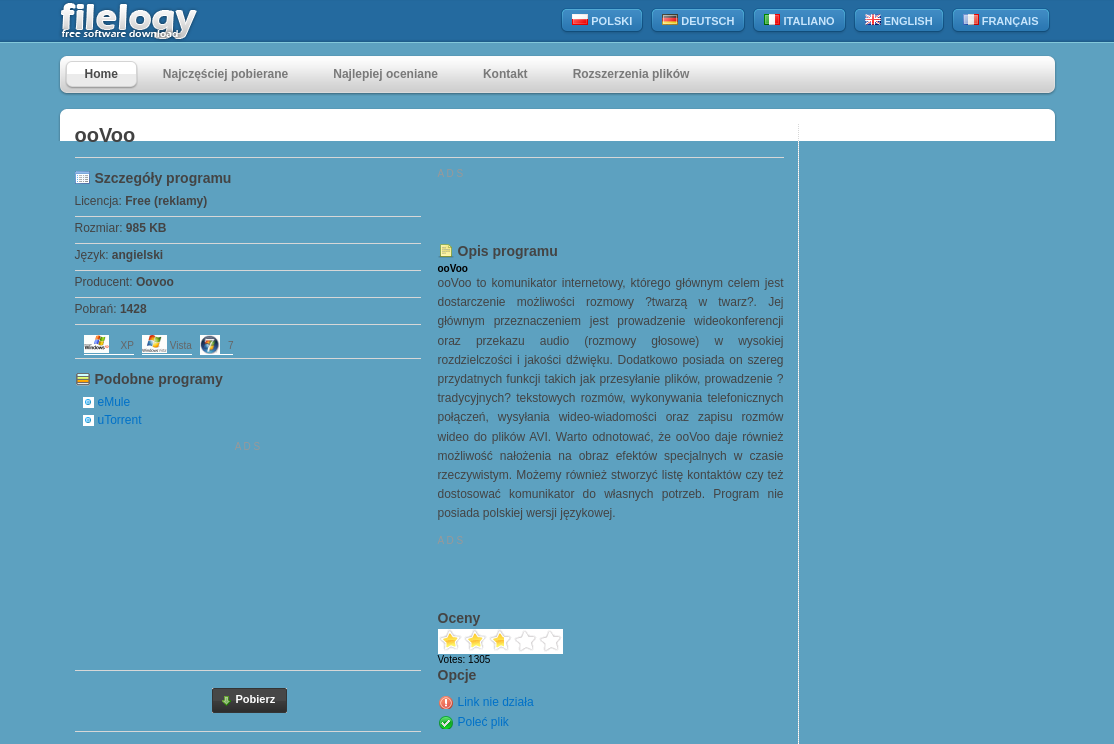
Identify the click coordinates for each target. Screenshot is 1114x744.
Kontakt (505, 74)
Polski (602, 20)
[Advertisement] (248, 552)
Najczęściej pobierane (225, 74)
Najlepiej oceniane (385, 74)
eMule (114, 402)
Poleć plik (483, 722)
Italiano (799, 20)
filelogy (172, 21)
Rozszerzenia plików (631, 74)
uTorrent (120, 420)
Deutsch (698, 20)
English (899, 20)
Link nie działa (496, 702)
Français (1001, 20)
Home (101, 74)
